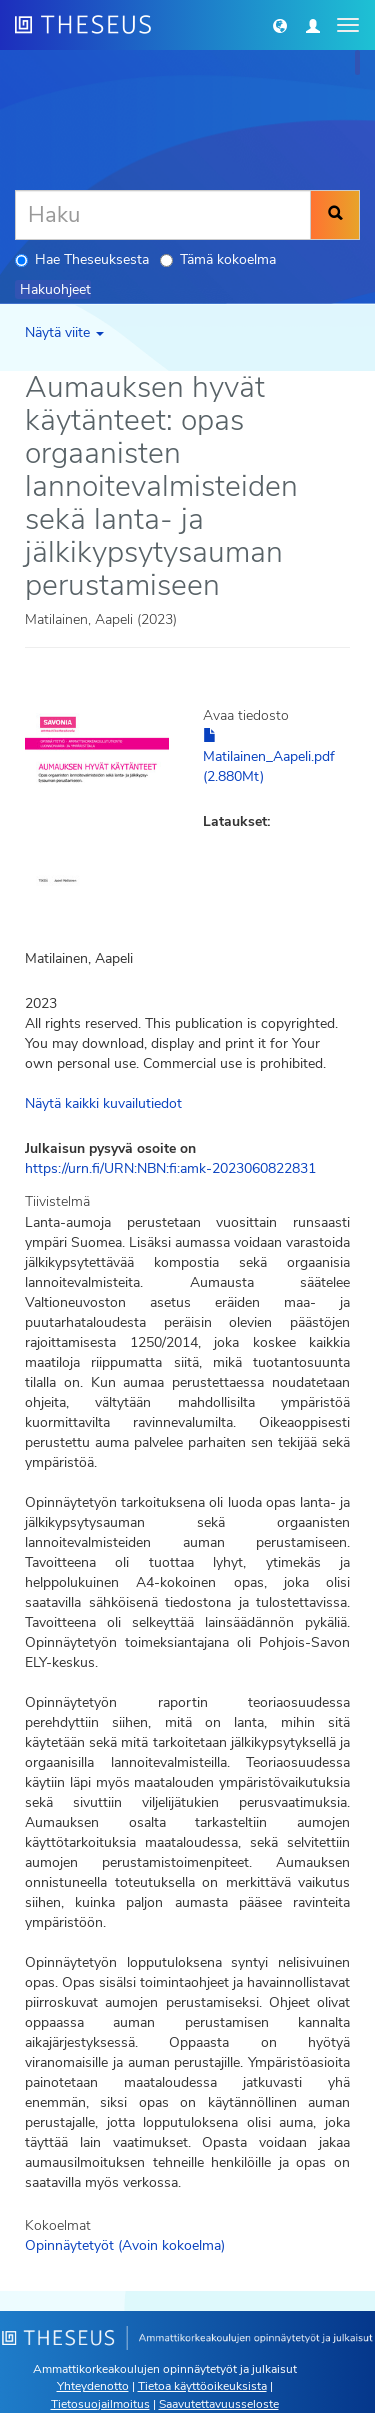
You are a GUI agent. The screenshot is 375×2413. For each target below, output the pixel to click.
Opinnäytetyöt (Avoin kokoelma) (125, 2245)
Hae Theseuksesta (82, 259)
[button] (280, 25)
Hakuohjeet (55, 289)
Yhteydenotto (93, 2386)
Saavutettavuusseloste (219, 2404)
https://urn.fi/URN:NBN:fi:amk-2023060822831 (170, 1168)
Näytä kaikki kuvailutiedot (103, 1103)
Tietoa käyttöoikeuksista (202, 2386)
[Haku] (163, 215)
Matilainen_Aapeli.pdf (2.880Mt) (269, 757)
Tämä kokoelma (218, 259)
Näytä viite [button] (64, 332)
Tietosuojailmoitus (100, 2404)
